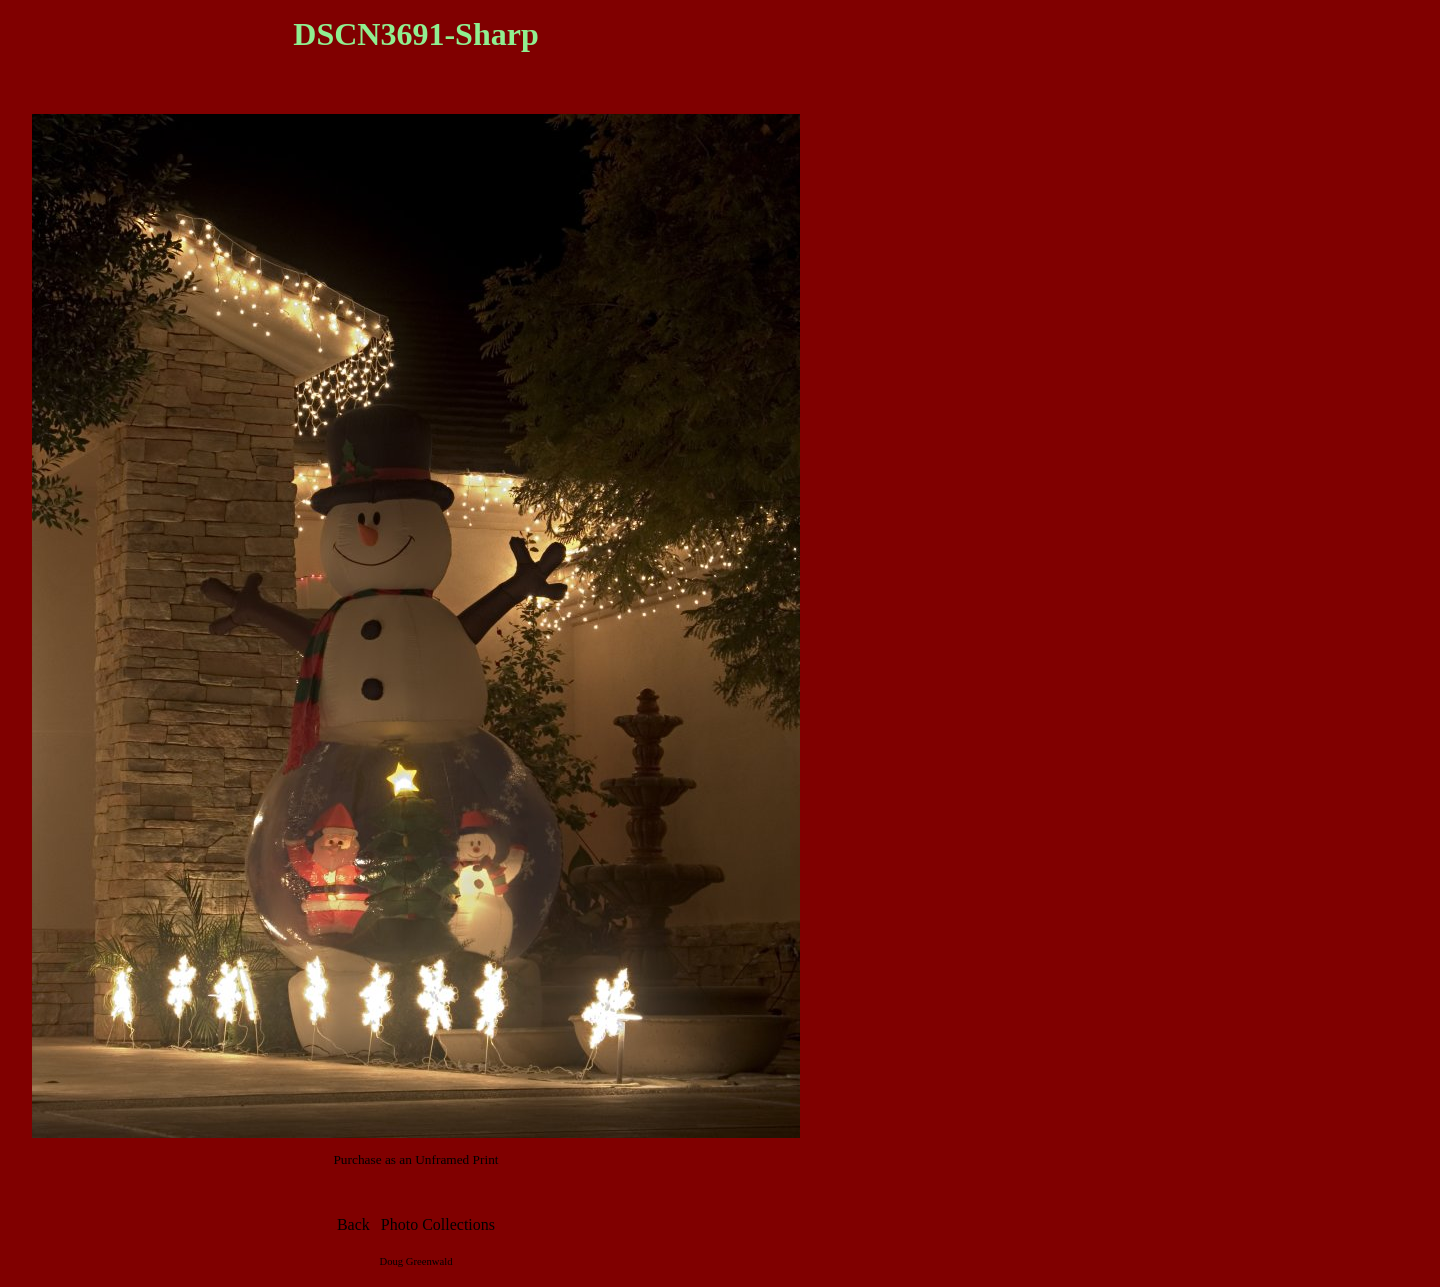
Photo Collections (438, 1224)
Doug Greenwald (415, 1261)
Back (353, 1224)
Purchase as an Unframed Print (415, 1159)
